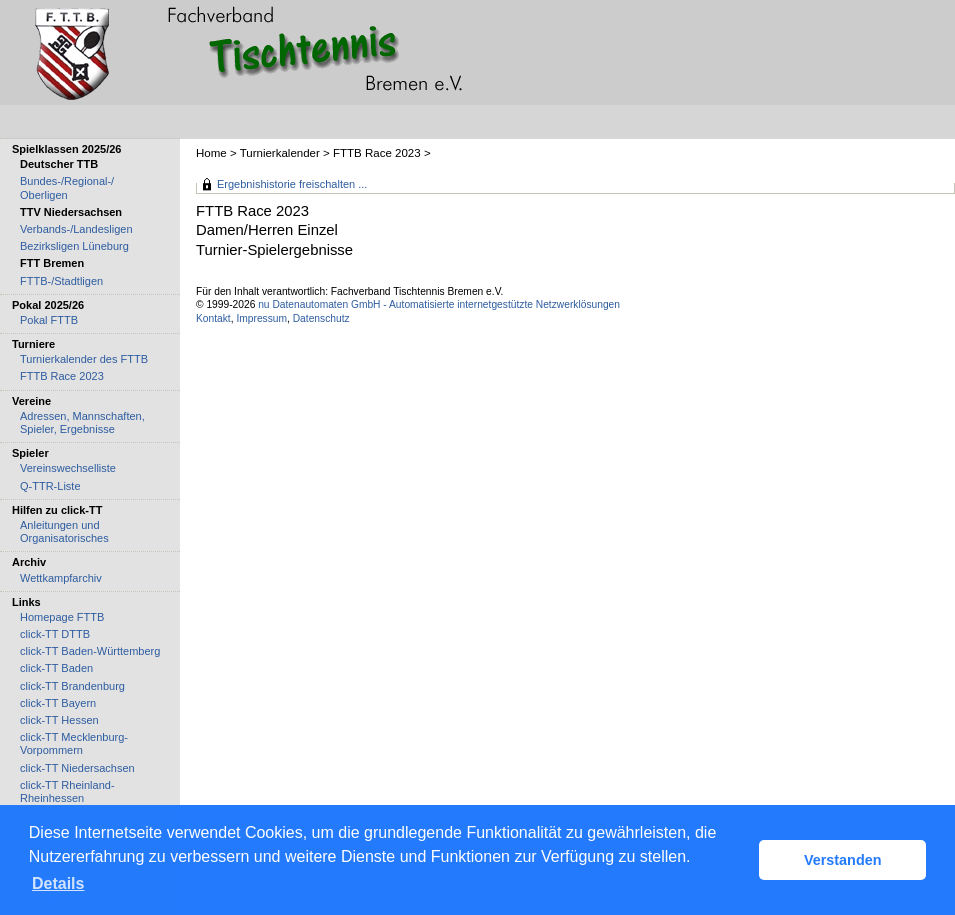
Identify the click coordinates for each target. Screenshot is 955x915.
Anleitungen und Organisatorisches (64, 531)
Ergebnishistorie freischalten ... (292, 184)
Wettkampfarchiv (61, 578)
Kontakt (213, 318)
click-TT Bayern (58, 703)
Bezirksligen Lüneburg (74, 246)
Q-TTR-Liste (50, 486)
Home (211, 153)
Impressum (261, 318)
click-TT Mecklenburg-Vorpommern (74, 743)
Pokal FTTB (49, 320)
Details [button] (58, 883)
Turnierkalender (280, 153)
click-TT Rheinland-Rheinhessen (67, 791)
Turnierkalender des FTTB (84, 359)
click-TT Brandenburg (72, 686)
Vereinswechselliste (68, 468)
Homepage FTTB (62, 617)
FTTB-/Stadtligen (61, 281)
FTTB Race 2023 (377, 153)
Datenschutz (321, 318)
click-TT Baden (56, 668)
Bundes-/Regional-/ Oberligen (67, 187)
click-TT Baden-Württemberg (90, 651)
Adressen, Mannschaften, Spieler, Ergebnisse (82, 422)
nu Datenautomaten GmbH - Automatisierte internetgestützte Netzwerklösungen (439, 304)
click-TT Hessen (59, 720)
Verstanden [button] (843, 860)
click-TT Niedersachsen (77, 768)
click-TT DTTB (55, 634)
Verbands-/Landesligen (76, 229)
